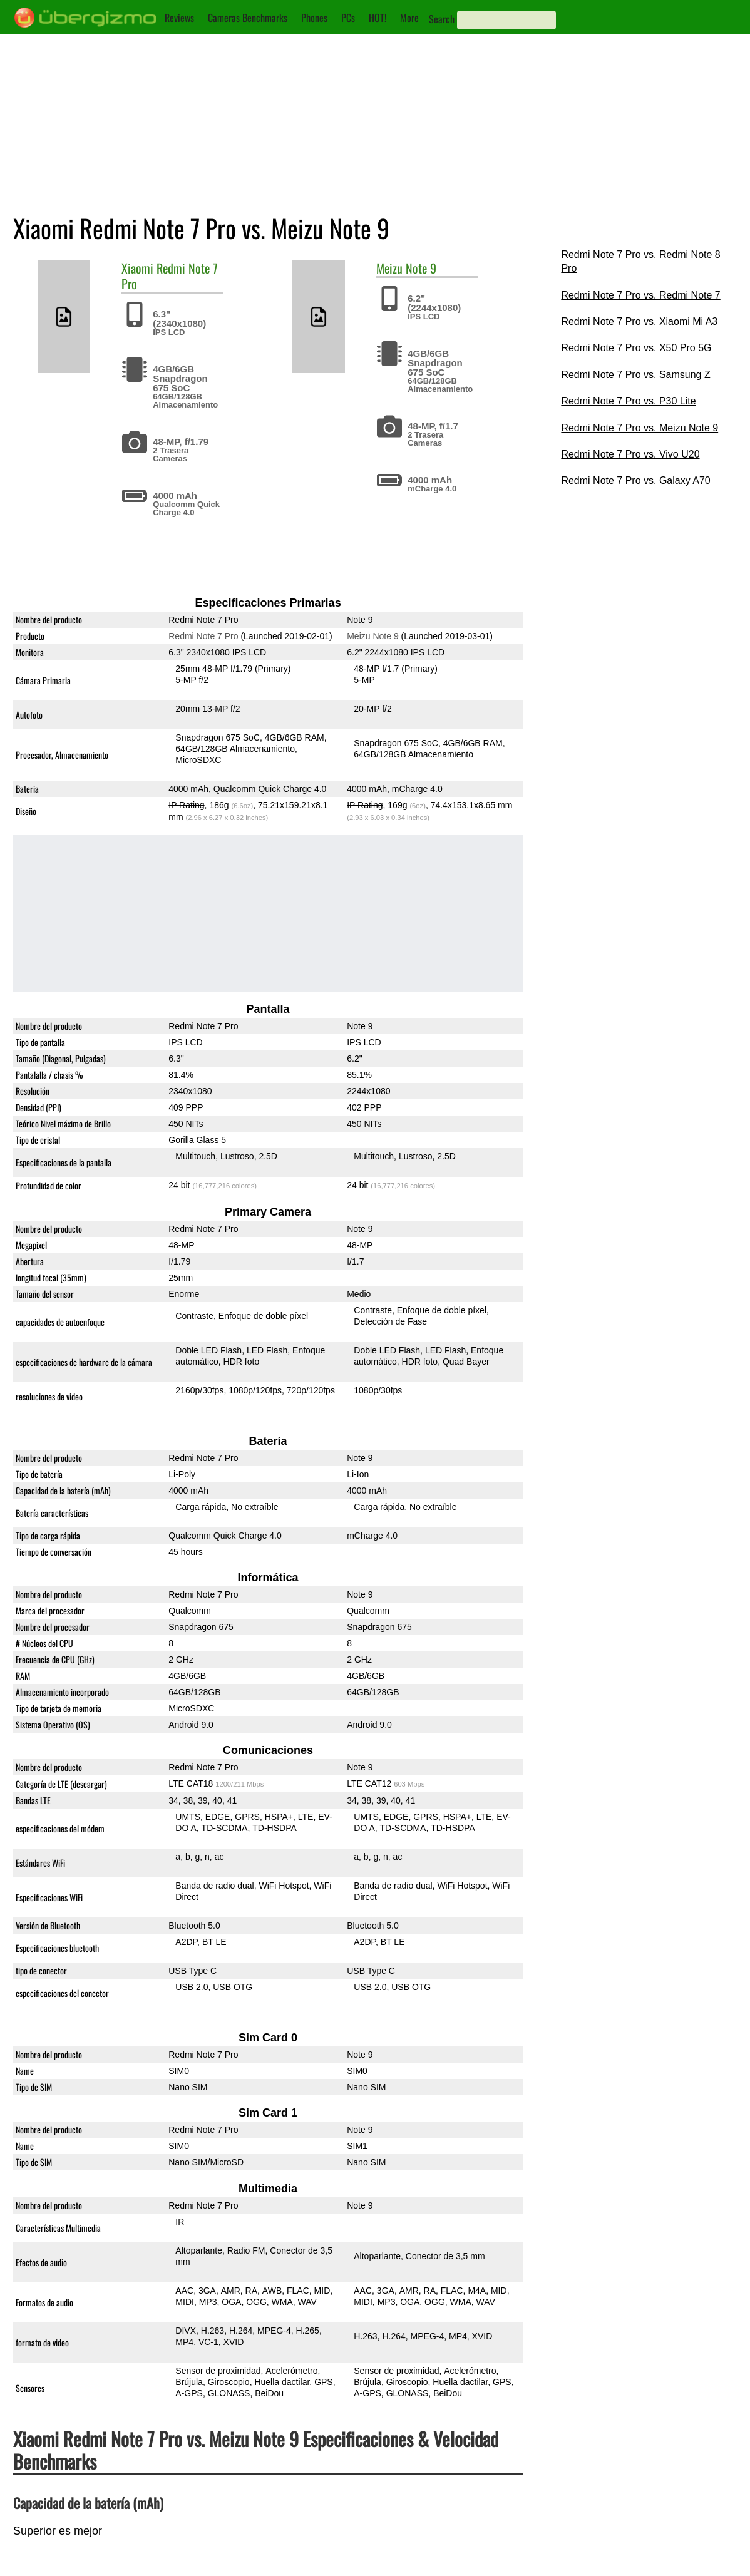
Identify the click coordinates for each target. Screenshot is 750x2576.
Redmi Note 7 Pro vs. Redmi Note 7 (640, 295)
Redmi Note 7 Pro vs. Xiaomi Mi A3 (639, 321)
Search (442, 18)
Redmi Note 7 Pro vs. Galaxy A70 (635, 480)
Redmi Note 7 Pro (169, 276)
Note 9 (421, 268)
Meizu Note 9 (372, 636)
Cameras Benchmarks (247, 17)
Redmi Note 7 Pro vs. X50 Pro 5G (636, 347)
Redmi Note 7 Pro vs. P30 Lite (628, 401)
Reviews (179, 17)
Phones (314, 17)
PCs (348, 17)
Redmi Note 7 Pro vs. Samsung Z (635, 374)
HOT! (377, 17)
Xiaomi (137, 268)
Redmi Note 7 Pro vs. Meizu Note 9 (639, 428)
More (409, 17)
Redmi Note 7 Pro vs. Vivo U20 (630, 454)
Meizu (389, 268)
